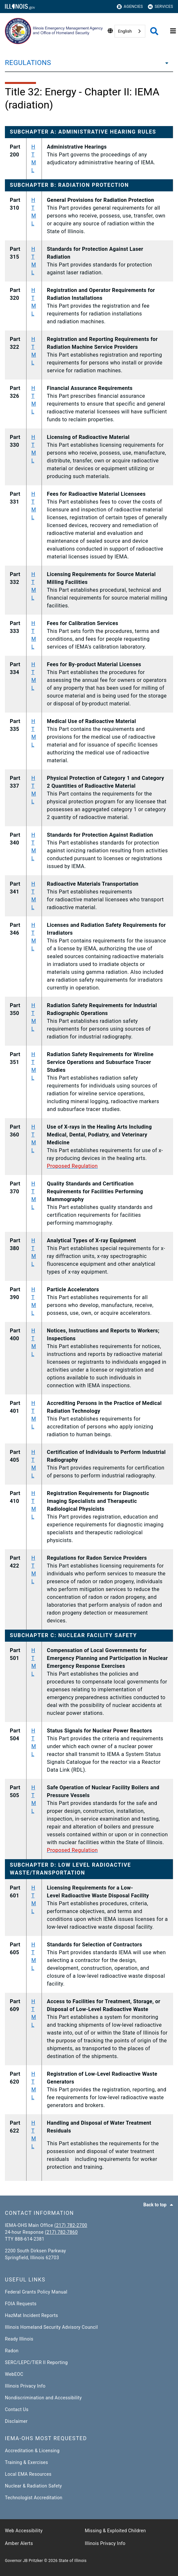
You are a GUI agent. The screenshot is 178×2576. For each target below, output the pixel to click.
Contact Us (16, 2409)
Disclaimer (16, 2421)
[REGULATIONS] (165, 62)
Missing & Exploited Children (115, 2530)
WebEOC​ (14, 2374)
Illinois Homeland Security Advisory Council (51, 2327)
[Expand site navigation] (173, 31)
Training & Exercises (26, 2462)
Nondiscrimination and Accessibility (43, 2397)
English (125, 31)
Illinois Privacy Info (25, 2386)
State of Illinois (72, 2560)
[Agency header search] (154, 31)
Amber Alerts (19, 2543)
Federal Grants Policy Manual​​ (36, 2291)
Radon (12, 2350)
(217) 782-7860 (61, 2232)
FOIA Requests (21, 2303)
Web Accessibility (24, 2530)
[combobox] (130, 31)
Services (160, 6)
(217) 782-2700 (70, 2225)
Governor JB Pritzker (24, 2560)
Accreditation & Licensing (32, 2450)
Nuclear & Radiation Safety (33, 2485)
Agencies (130, 6)
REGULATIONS (28, 63)
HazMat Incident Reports (31, 2315)
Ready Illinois (19, 2339)
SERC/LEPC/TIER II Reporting (36, 2362)
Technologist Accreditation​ (33, 2497)
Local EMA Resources (28, 2474)
